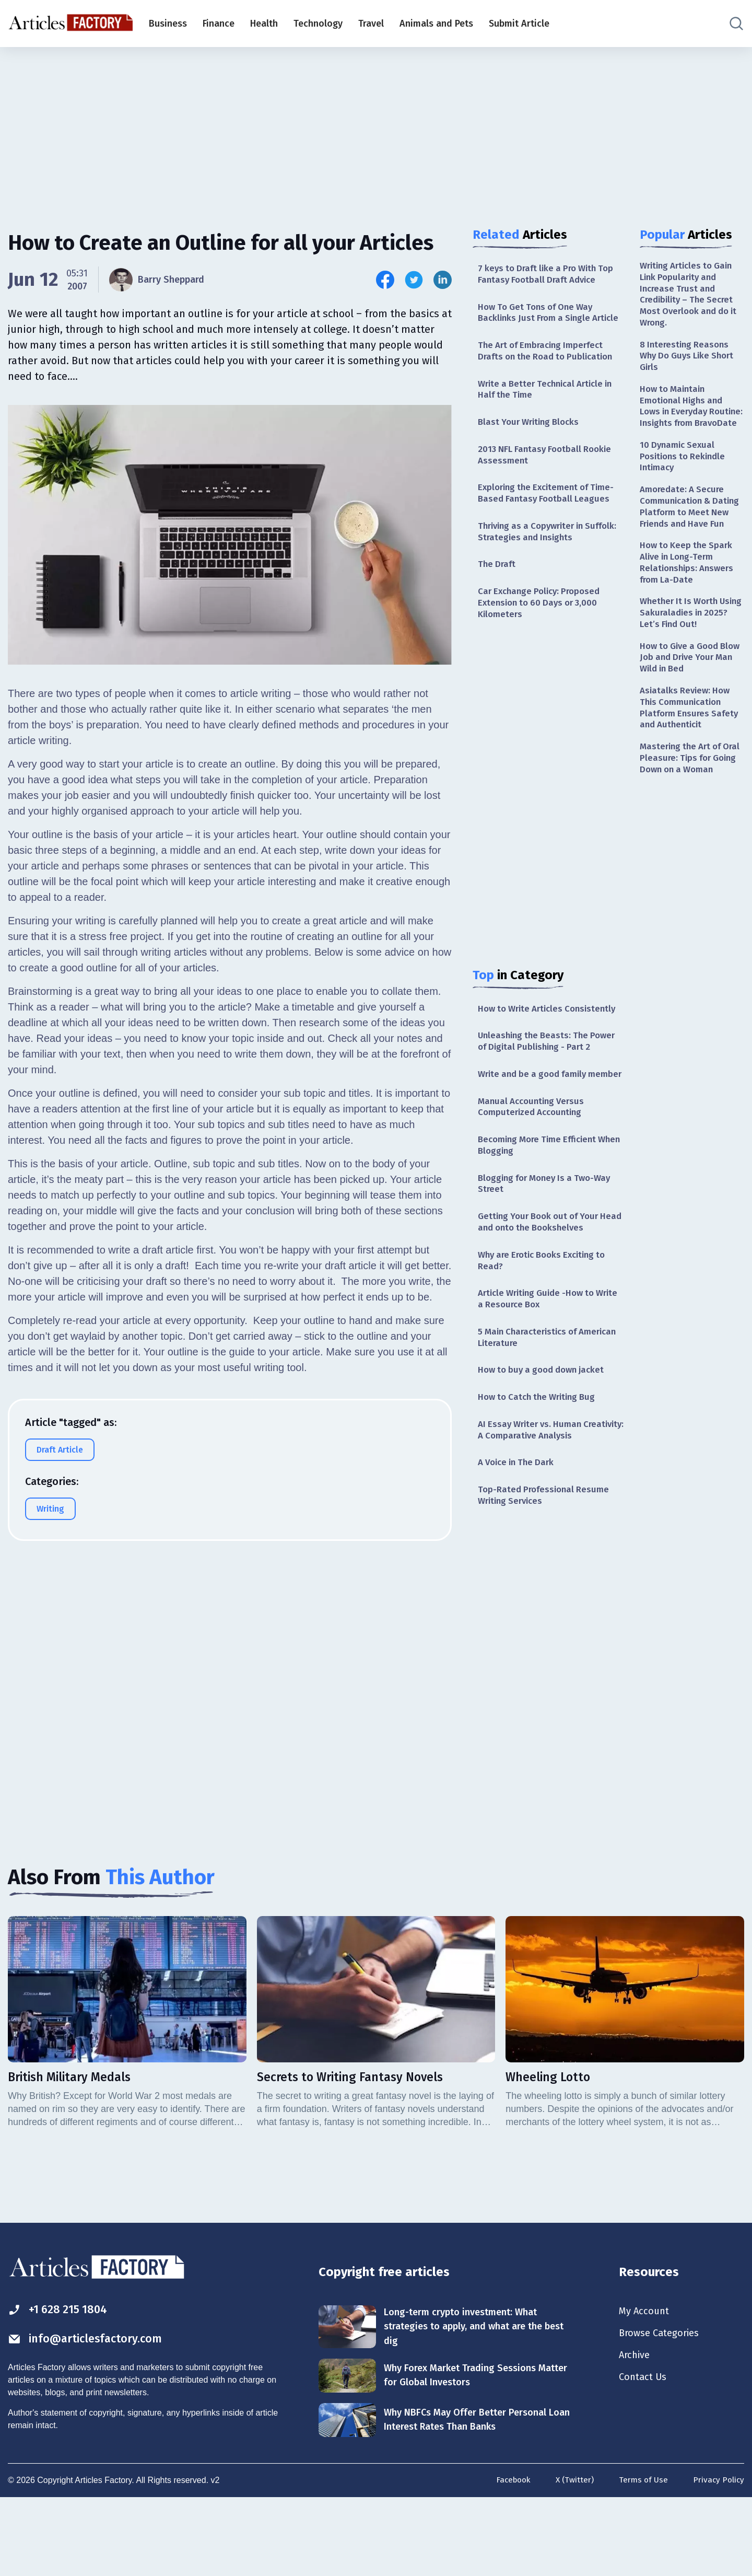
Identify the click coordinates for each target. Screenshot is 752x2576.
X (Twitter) (571, 2559)
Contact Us (645, 2455)
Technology (318, 23)
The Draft (498, 589)
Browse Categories (663, 2409)
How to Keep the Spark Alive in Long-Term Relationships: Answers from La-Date (689, 606)
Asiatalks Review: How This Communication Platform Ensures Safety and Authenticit (691, 759)
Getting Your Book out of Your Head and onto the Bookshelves (546, 1284)
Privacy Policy (717, 2559)
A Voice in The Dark (519, 1534)
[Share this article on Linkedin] (442, 280)
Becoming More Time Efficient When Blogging (542, 1203)
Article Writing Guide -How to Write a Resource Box (541, 1364)
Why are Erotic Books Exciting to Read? (547, 1324)
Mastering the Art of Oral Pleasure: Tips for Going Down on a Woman (687, 818)
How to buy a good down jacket (546, 1438)
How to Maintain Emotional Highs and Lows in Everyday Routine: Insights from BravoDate (687, 421)
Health (264, 23)
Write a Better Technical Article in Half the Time (550, 407)
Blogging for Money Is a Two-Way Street (549, 1244)
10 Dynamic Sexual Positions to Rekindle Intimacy (685, 480)
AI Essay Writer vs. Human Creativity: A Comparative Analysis (551, 1500)
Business (168, 23)
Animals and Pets (436, 23)
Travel (371, 23)
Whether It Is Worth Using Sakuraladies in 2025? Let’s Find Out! (686, 659)
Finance (218, 23)
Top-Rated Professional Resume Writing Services (546, 1568)
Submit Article (519, 23)
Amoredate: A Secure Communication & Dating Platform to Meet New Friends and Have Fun (692, 540)
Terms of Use (641, 2559)
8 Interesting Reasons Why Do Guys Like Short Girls (690, 362)
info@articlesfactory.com (91, 2415)
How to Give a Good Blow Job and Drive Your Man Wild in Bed (691, 706)
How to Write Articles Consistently (523, 1043)
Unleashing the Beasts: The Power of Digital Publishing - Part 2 (550, 1083)
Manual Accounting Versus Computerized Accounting (534, 1163)
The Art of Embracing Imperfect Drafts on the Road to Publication (549, 367)
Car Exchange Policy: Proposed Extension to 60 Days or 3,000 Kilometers (543, 630)
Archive (636, 2432)
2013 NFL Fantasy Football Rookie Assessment (548, 475)
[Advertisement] (376, 128)
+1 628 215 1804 (62, 2384)
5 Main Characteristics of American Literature (531, 1404)
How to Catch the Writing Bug (541, 1466)
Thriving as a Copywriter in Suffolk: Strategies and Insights (545, 555)
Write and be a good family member (536, 1123)
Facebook (508, 2559)
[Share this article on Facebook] (385, 280)
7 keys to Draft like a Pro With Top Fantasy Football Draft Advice (550, 274)
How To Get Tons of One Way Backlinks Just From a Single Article (540, 321)
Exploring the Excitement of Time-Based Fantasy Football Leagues (551, 515)
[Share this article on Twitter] (414, 280)
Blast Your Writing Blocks (532, 441)
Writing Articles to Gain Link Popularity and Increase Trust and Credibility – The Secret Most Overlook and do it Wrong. (690, 296)
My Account (646, 2386)
